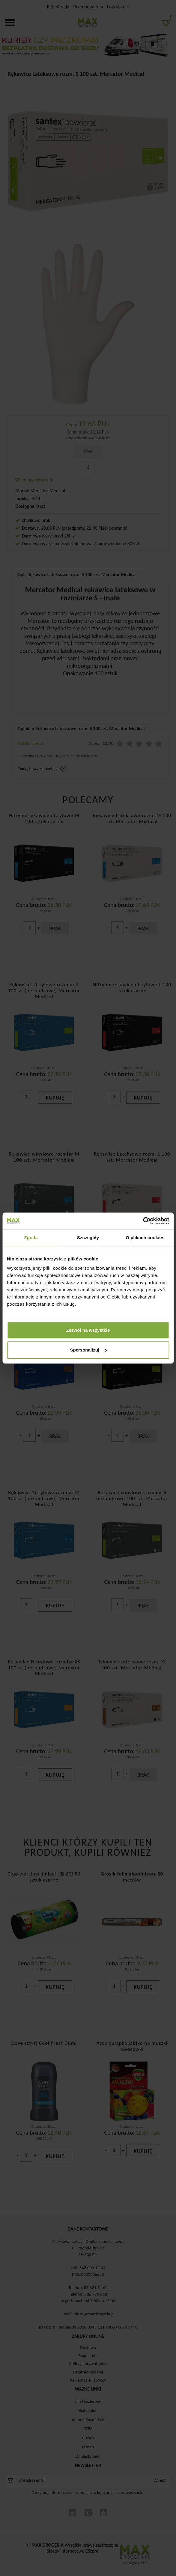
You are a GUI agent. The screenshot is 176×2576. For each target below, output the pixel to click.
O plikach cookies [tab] (145, 1237)
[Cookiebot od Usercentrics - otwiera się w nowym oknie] (143, 1221)
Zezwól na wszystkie (88, 1330)
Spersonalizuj (88, 1349)
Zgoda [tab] (31, 1237)
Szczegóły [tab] (88, 1237)
